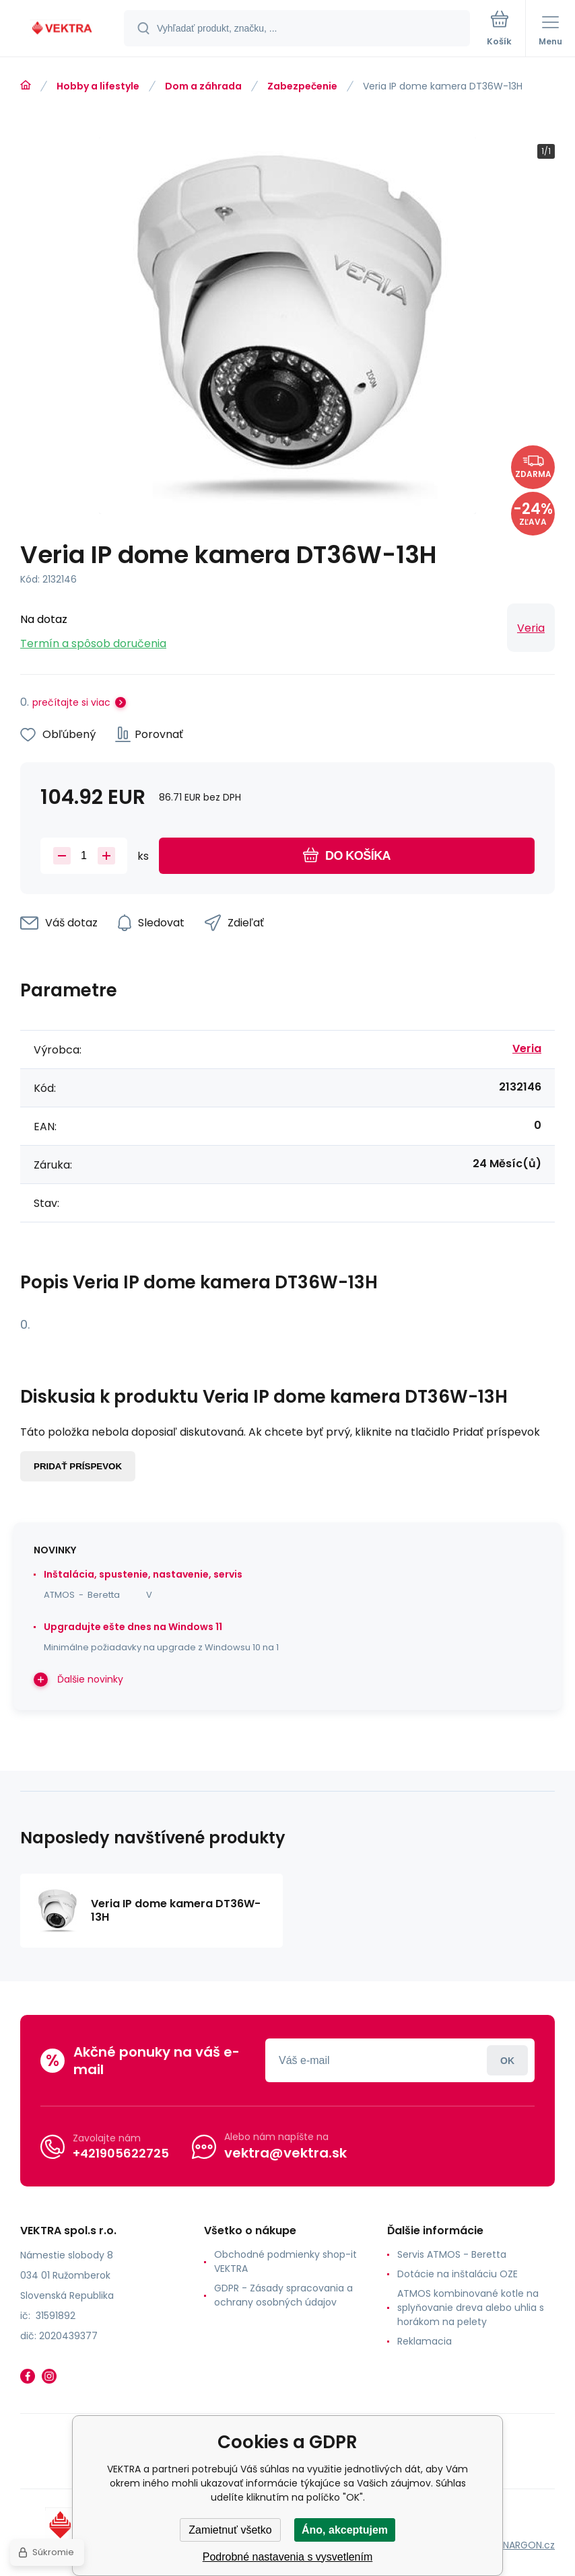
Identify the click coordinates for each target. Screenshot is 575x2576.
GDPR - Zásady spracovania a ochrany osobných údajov (283, 2295)
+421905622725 (121, 2153)
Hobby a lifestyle (98, 86)
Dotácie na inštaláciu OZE (457, 2274)
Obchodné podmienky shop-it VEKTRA (285, 2261)
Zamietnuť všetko (230, 2530)
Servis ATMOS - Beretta (451, 2254)
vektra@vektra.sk (285, 2152)
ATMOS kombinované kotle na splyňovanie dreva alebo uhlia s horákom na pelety (470, 2307)
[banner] (62, 29)
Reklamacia (424, 2341)
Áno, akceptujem (345, 2530)
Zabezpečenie (302, 86)
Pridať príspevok (78, 1466)
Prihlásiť (507, 2060)
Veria (531, 628)
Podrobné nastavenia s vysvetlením (288, 2557)
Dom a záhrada (203, 86)
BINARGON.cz (525, 2545)
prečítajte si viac (71, 702)
